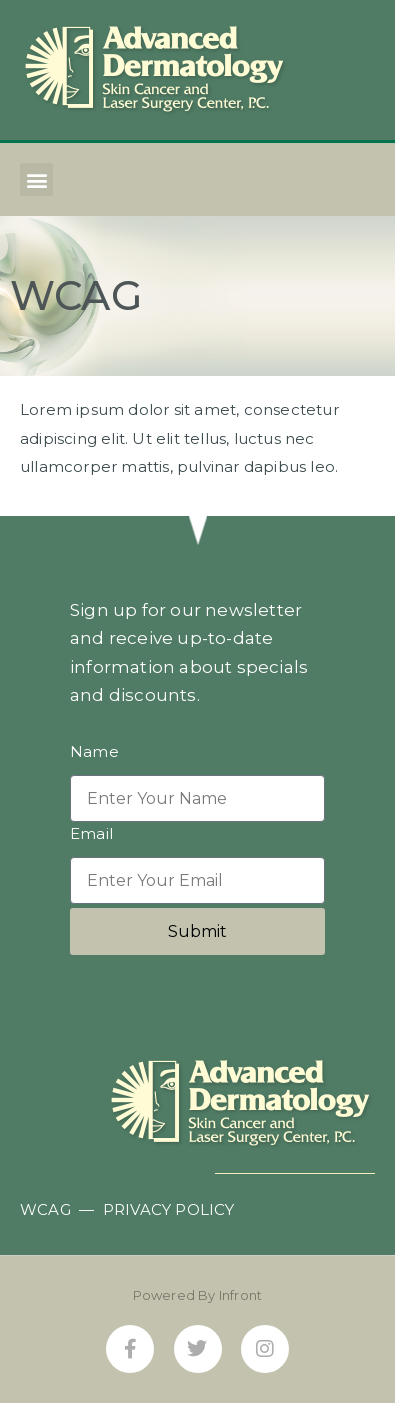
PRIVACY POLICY (169, 1209)
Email (91, 834)
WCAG (45, 1209)
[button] (36, 179)
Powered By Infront (198, 1295)
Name (94, 752)
